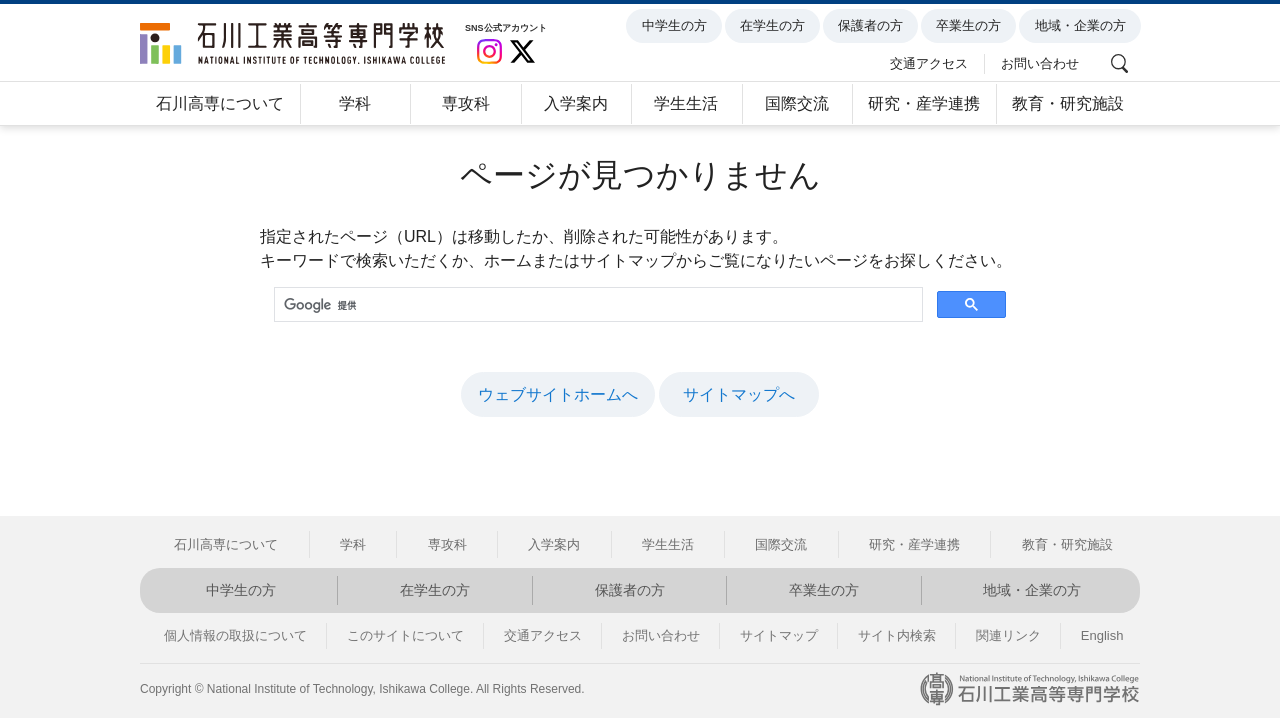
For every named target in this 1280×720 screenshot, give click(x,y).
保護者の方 (873, 26)
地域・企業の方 (1083, 26)
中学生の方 (677, 26)
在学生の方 (775, 26)
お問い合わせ (1043, 62)
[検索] (596, 306)
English (1102, 635)
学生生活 (686, 103)
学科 (355, 103)
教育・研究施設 (1068, 103)
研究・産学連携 (924, 103)
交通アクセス (933, 62)
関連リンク (1008, 635)
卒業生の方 (972, 26)
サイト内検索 (897, 635)
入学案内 (576, 103)
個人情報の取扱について (235, 635)
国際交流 (797, 103)
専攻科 (466, 103)
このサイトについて (405, 635)
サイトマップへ (739, 394)
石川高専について (220, 103)
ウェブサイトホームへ (558, 394)
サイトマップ (779, 635)
